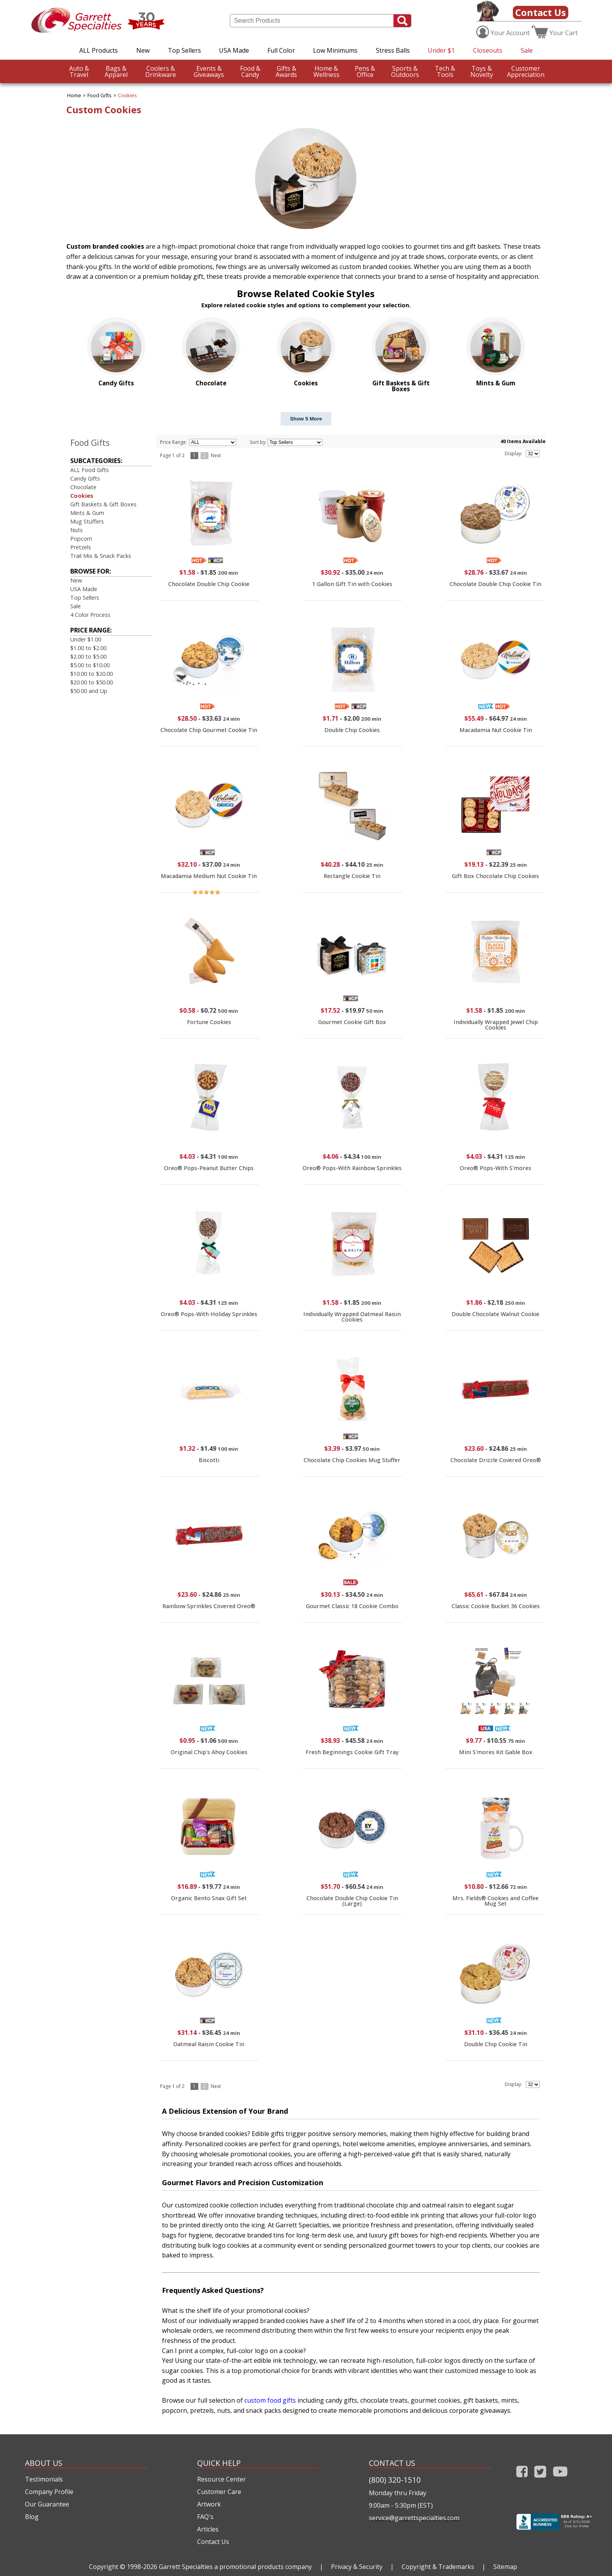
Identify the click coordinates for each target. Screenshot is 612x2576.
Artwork (209, 2504)
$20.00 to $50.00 (91, 682)
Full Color (281, 50)
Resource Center (221, 2479)
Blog (32, 2517)
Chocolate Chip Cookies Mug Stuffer (352, 1460)
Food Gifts (99, 95)
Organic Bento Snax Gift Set (209, 1898)
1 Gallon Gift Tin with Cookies (352, 584)
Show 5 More (306, 419)
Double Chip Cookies (352, 730)
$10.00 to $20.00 (91, 673)
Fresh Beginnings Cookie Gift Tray (352, 1752)
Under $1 (441, 50)
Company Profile (49, 2492)
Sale (527, 50)
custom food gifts (270, 2400)
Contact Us (540, 12)
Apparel (116, 71)
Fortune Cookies (209, 1022)
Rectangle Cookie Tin (352, 876)
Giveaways (209, 71)
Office (365, 71)
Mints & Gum (87, 513)
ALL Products (98, 50)
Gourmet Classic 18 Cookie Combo (352, 1606)
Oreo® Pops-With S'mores (495, 1168)
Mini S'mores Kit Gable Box (495, 1752)
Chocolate (83, 487)
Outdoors (405, 71)
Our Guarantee (47, 2504)
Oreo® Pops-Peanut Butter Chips (209, 1168)
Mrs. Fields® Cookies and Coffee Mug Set (495, 1900)
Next (216, 455)
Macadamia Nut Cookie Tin (495, 730)
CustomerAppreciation (525, 71)
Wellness (326, 71)
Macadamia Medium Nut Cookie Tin (209, 876)
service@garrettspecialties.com (414, 2518)
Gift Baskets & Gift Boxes (103, 504)
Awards (286, 71)
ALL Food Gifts (89, 470)
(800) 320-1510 (395, 2479)
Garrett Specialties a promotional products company (235, 2566)
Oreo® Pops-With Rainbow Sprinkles (352, 1168)
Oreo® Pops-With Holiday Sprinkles (209, 1314)
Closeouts (487, 50)
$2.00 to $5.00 (88, 656)
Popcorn (81, 538)
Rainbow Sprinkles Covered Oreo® (208, 1606)
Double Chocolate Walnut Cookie (495, 1314)
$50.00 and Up (88, 691)
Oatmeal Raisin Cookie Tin (208, 2044)
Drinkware (160, 71)
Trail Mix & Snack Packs (100, 555)
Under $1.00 (85, 639)
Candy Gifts (85, 478)
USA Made (234, 50)
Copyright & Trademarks (438, 2566)
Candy (250, 71)
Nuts (76, 530)
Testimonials (44, 2479)
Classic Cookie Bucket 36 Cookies (496, 1606)
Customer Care (219, 2492)
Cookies (127, 95)
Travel (79, 71)
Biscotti (209, 1460)
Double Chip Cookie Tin (495, 2044)
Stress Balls (393, 50)
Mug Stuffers (87, 521)
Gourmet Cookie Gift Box (352, 1022)
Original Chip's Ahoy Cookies (209, 1752)
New (142, 50)
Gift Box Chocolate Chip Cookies (495, 876)
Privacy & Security (356, 2566)
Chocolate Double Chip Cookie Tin (495, 584)
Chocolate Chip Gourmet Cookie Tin (208, 730)
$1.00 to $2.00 (88, 648)
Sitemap (505, 2566)
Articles (208, 2529)
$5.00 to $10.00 (90, 665)
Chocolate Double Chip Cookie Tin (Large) (352, 1900)
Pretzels (80, 547)
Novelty (481, 71)
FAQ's (205, 2517)
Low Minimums (335, 50)
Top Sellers (184, 50)
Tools (445, 71)
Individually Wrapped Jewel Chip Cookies (496, 1024)
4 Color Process (90, 614)
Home (74, 95)
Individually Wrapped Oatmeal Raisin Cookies (352, 1316)
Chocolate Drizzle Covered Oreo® (495, 1460)
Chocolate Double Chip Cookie (208, 584)
